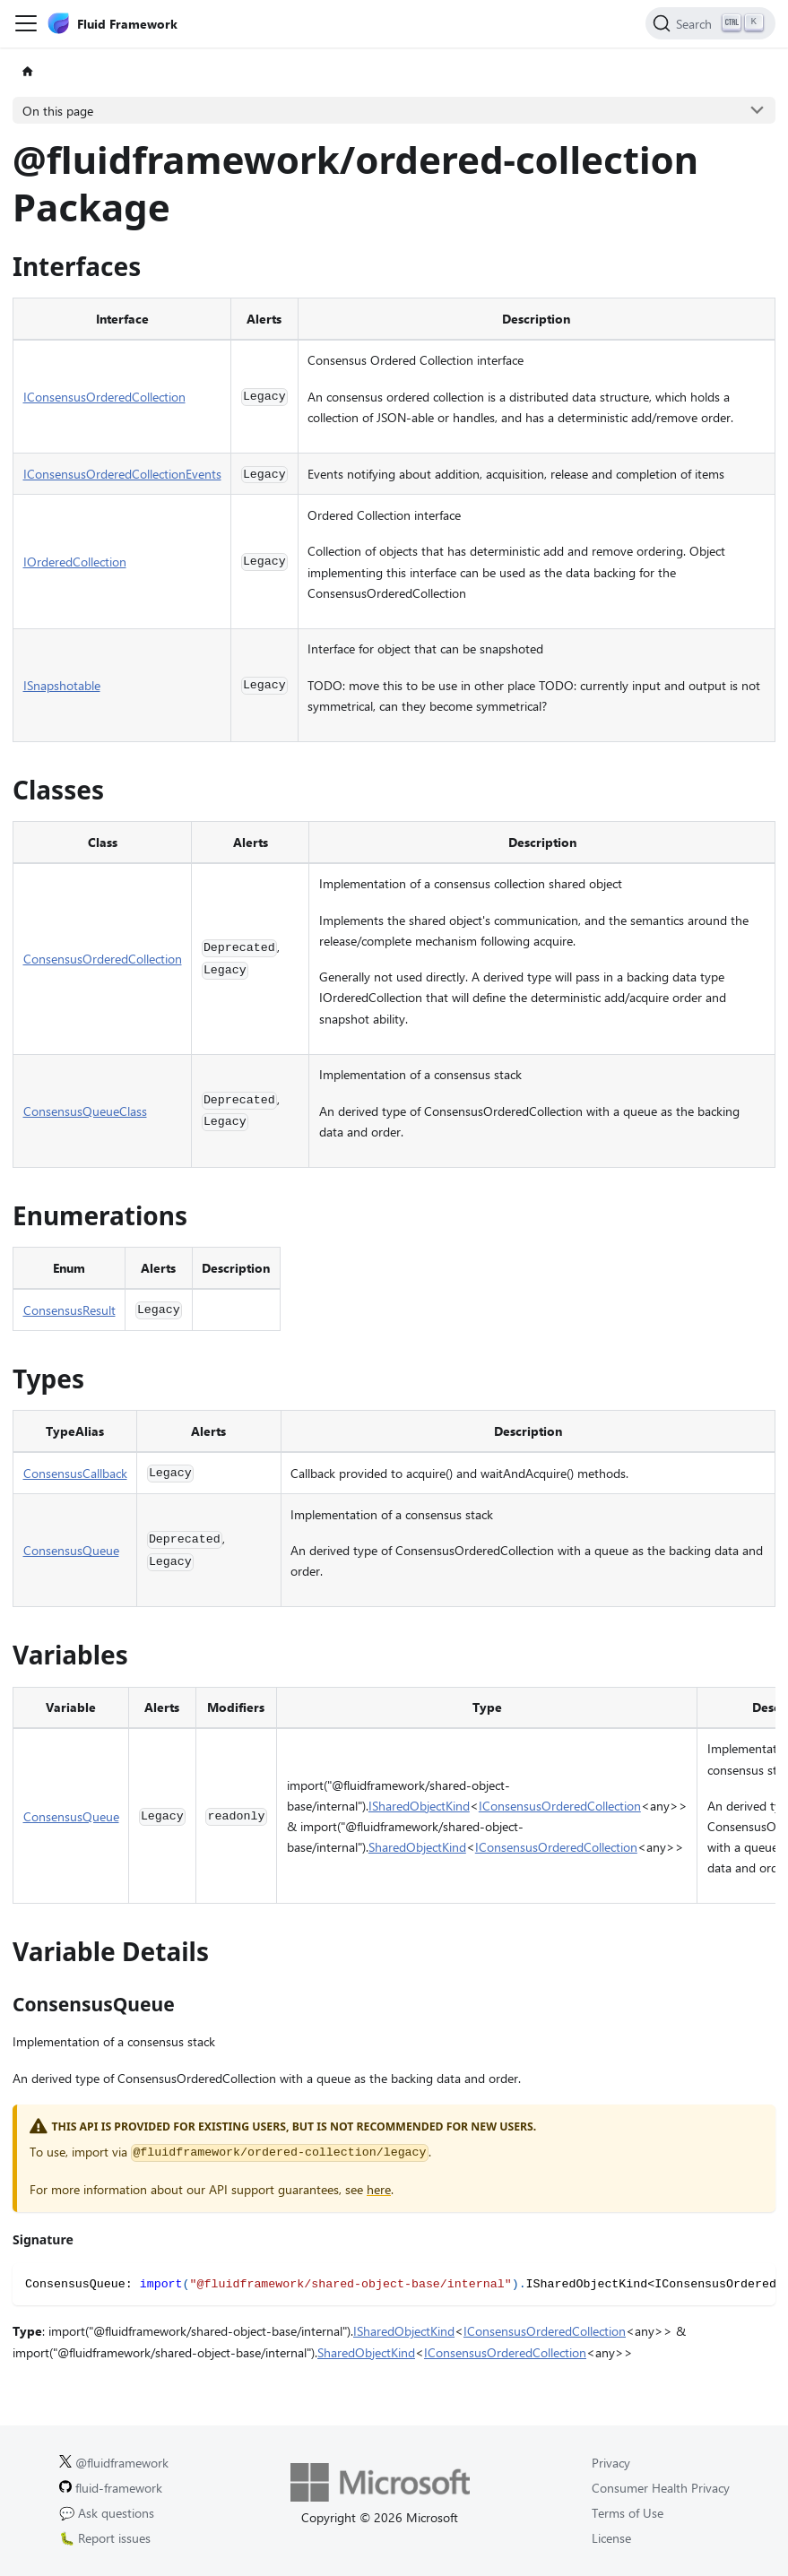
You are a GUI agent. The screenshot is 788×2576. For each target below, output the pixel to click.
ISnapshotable (61, 685)
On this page (57, 110)
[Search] (710, 23)
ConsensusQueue (71, 1550)
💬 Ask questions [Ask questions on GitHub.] (106, 2512)
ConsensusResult (69, 1309)
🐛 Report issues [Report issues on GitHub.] (105, 2537)
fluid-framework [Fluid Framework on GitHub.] (110, 2487)
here (379, 2189)
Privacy (611, 2462)
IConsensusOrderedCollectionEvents (122, 473)
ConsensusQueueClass (85, 1110)
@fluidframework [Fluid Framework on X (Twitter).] (114, 2462)
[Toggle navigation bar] (26, 23)
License (611, 2537)
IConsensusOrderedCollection (104, 396)
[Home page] (27, 72)
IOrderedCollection (74, 561)
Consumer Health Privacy (661, 2487)
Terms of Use (627, 2512)
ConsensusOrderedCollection (102, 958)
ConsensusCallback (75, 1473)
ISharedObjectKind (419, 1805)
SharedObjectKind (417, 1846)
